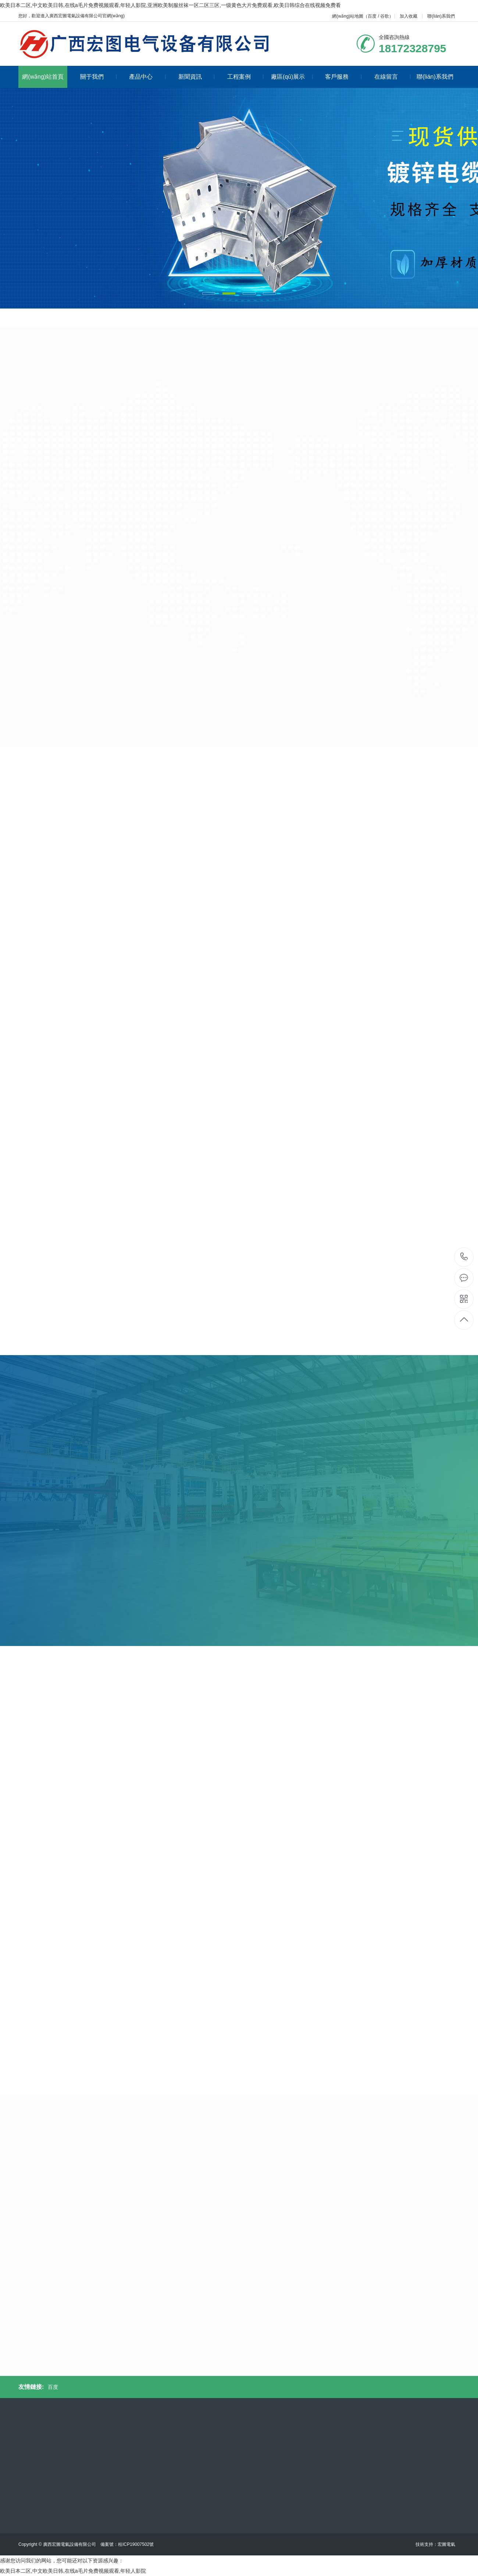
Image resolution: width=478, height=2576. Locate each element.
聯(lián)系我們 (441, 16)
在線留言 (392, 77)
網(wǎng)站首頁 (43, 77)
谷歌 (384, 16)
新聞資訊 (196, 77)
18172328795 (464, 1256)
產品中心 (147, 77)
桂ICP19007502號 (136, 2544)
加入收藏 (408, 16)
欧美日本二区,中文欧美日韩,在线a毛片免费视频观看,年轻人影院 (73, 2571)
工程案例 (245, 77)
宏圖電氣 (446, 2544)
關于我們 (98, 77)
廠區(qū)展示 (292, 77)
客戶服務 (343, 77)
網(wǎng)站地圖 (347, 16)
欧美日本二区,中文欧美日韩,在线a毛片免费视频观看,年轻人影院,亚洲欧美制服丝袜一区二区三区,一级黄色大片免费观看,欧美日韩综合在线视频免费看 (170, 5)
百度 (372, 16)
